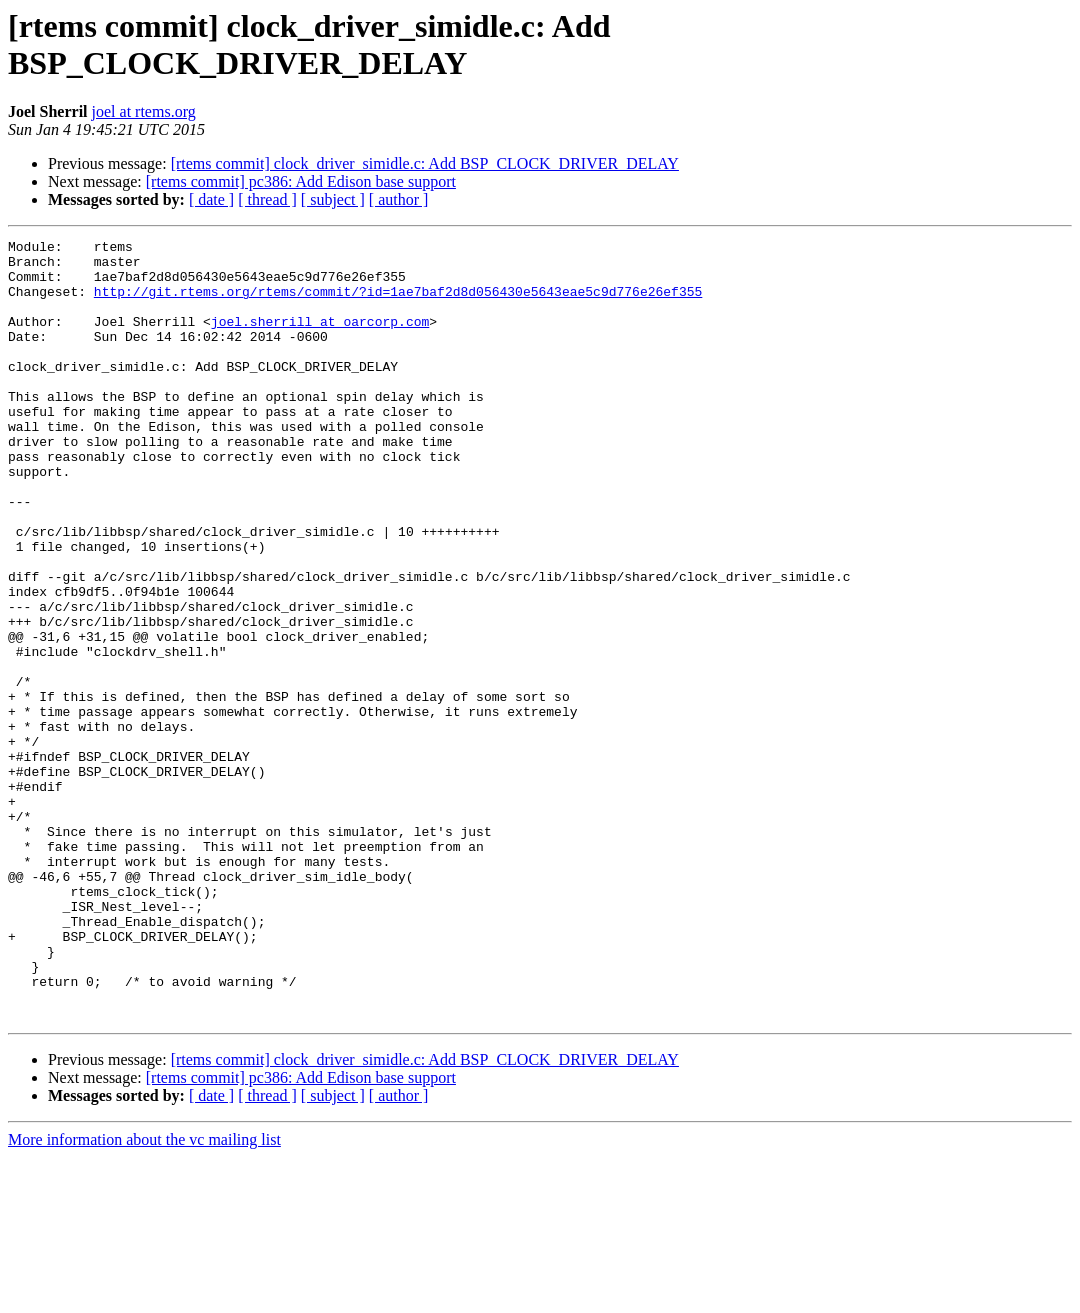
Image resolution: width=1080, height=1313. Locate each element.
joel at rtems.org (144, 111)
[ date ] (211, 199)
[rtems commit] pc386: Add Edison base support (301, 181)
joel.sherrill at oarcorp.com (320, 339)
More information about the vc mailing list (144, 1295)
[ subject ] (333, 199)
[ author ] (399, 199)
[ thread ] (267, 199)
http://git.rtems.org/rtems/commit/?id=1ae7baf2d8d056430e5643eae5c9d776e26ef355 (398, 303)
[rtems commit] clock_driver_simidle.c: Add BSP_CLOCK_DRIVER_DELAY (425, 163)
